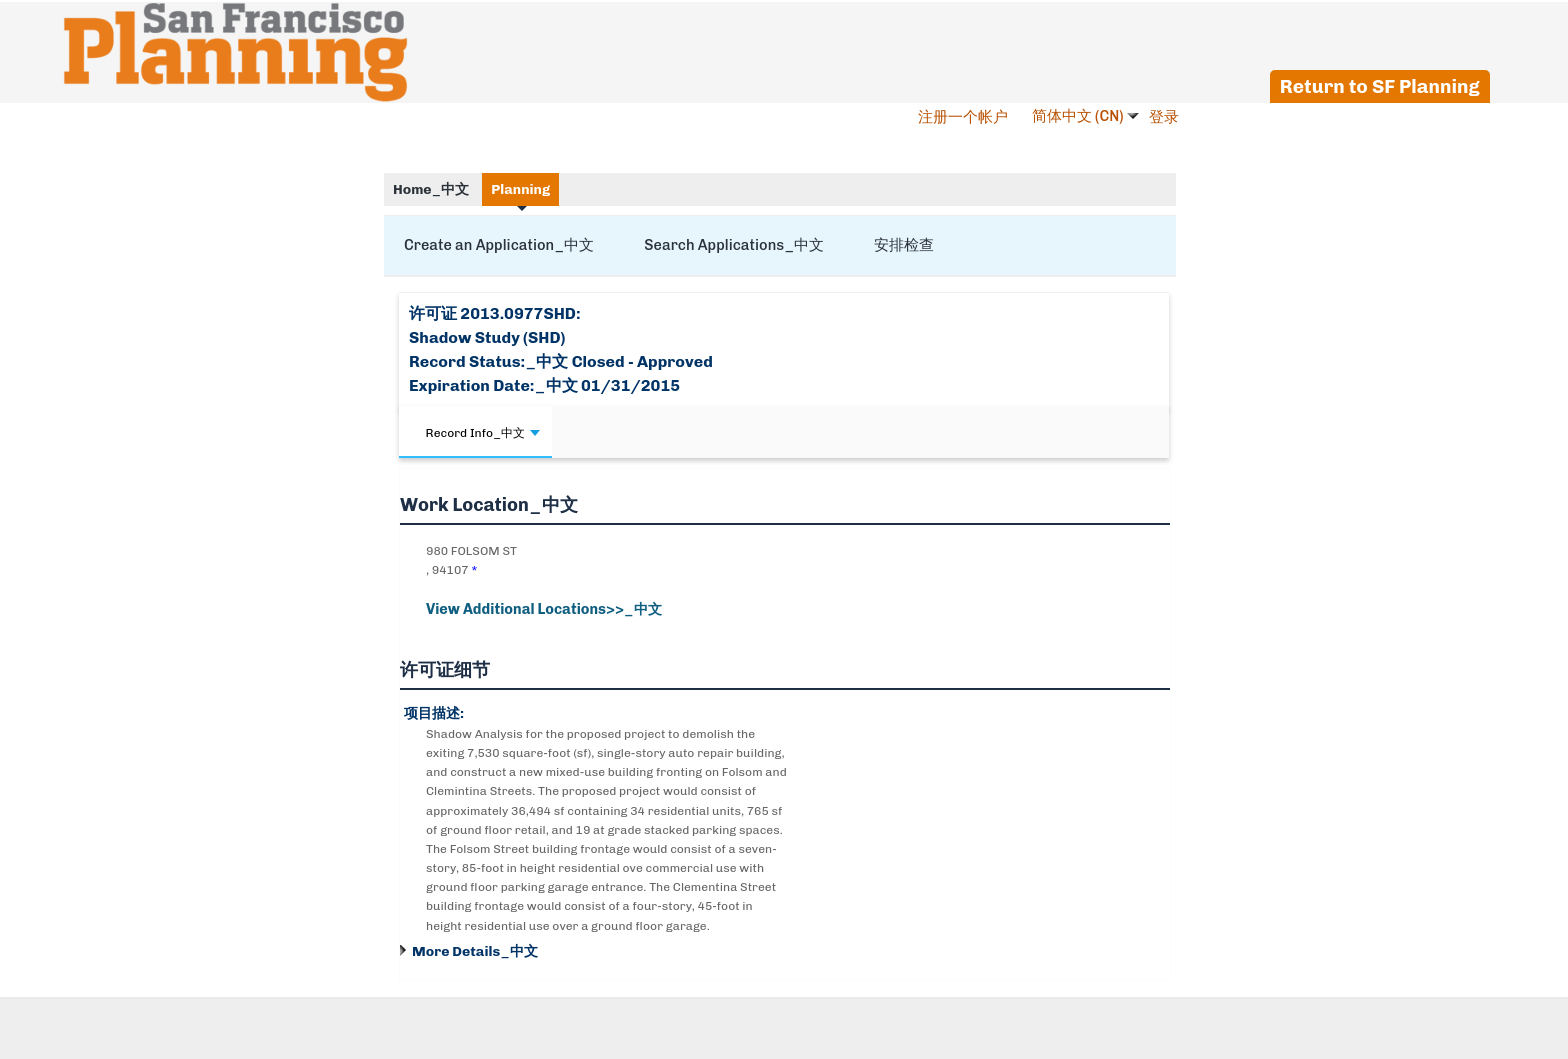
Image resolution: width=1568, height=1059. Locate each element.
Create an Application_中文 (499, 245)
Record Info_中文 (483, 433)
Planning (520, 189)
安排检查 (904, 245)
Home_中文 (431, 189)
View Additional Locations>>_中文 (544, 609)
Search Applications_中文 (734, 245)
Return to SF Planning (1380, 86)
